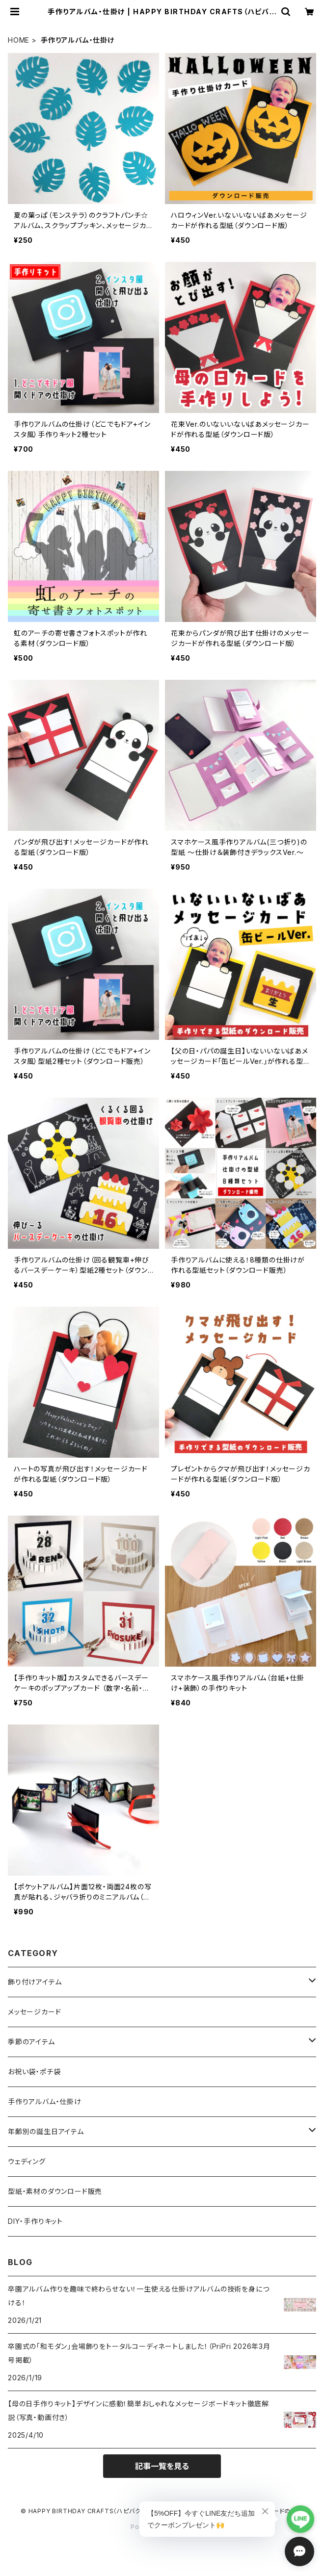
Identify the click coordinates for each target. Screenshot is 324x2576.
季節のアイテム (31, 2041)
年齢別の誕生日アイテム (46, 2131)
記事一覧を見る (162, 2466)
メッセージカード (34, 2012)
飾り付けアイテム (34, 1982)
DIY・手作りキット (35, 2221)
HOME (18, 40)
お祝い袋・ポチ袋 (34, 2071)
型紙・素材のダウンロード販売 (55, 2191)
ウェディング (27, 2161)
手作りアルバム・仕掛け (44, 2101)
